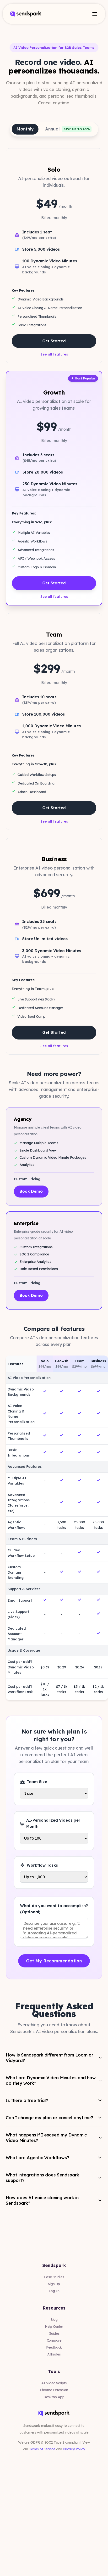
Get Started (54, 341)
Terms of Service (42, 2449)
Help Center (54, 2326)
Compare (54, 2340)
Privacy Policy (74, 2449)
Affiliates (54, 2354)
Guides (54, 2333)
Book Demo (31, 1191)
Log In (54, 2291)
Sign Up (54, 2284)
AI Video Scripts (54, 2383)
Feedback (54, 2347)
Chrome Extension (54, 2390)
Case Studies (54, 2277)
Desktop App (53, 2397)
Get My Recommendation (54, 1961)
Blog (54, 2319)
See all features (54, 354)
